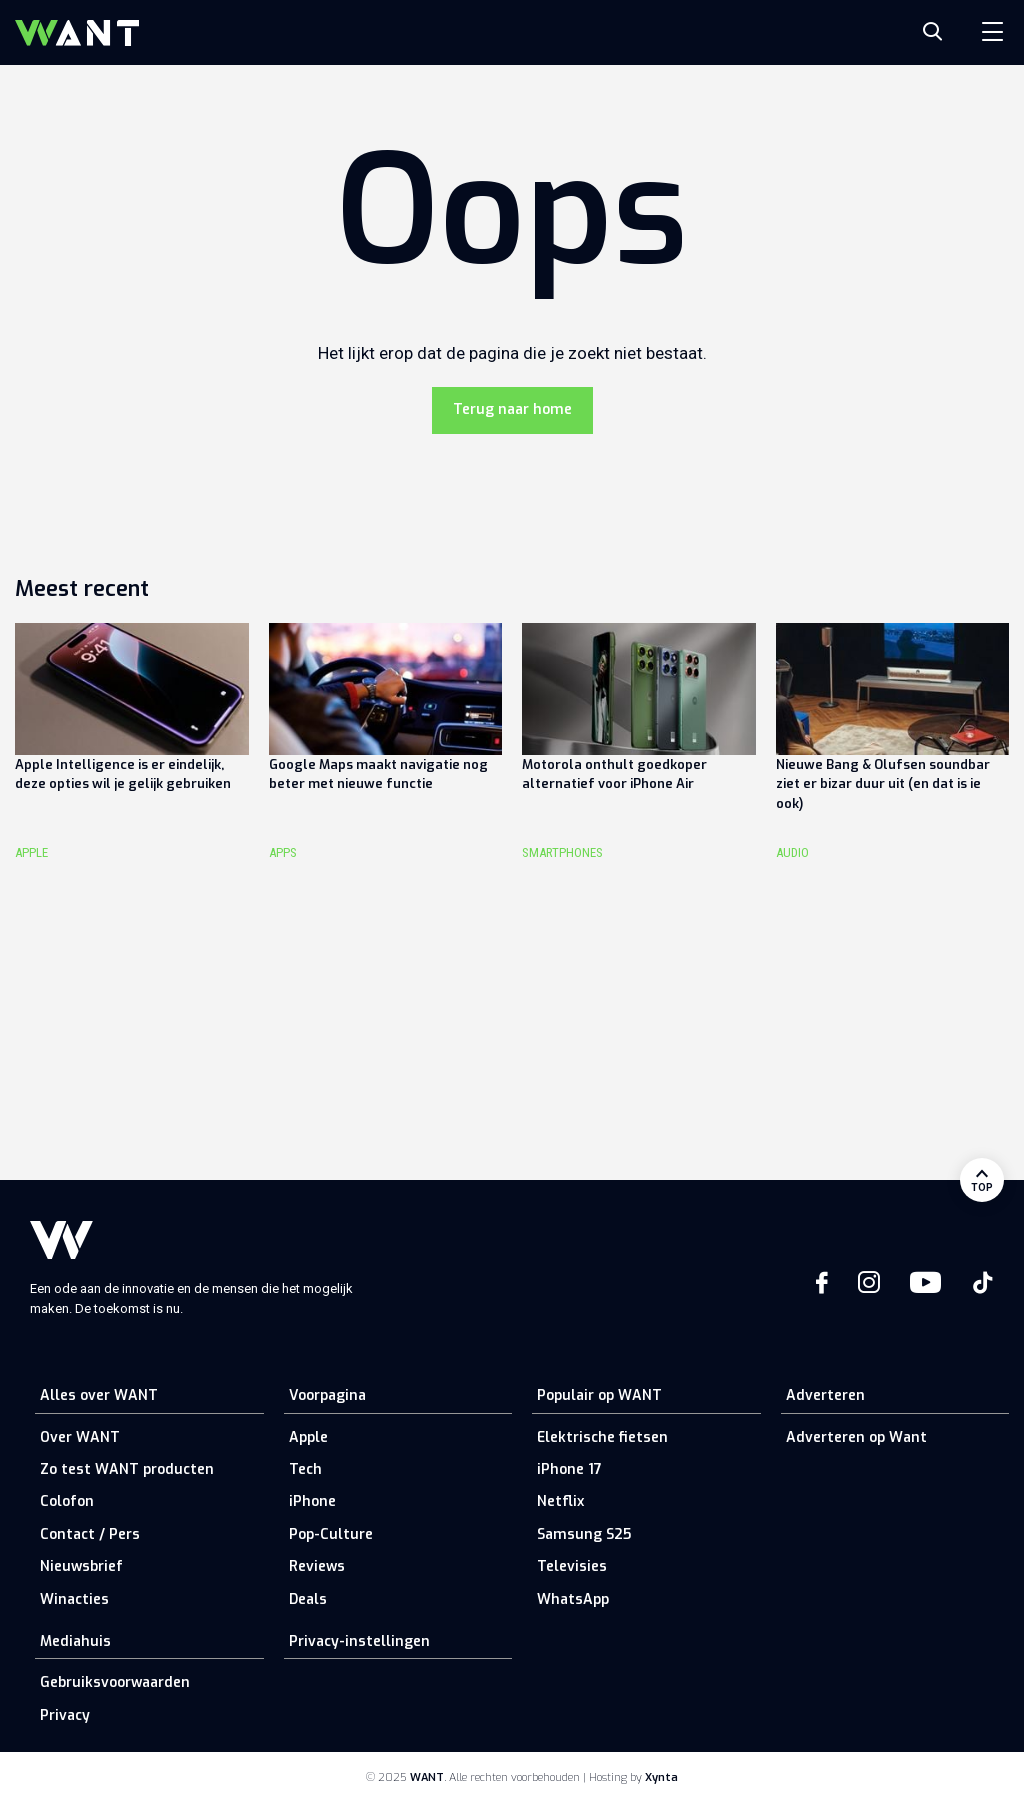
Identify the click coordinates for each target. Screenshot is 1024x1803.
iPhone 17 (569, 1469)
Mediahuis (75, 1641)
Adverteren (825, 1395)
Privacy (65, 1715)
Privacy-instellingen (359, 1641)
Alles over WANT (99, 1395)
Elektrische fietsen (602, 1437)
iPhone (312, 1501)
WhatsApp (573, 1599)
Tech (305, 1469)
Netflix (560, 1501)
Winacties (74, 1599)
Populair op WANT (599, 1395)
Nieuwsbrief (81, 1566)
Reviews (317, 1566)
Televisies (572, 1566)
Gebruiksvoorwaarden (115, 1682)
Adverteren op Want (856, 1437)
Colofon (67, 1501)
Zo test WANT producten (127, 1469)
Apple (308, 1437)
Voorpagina (327, 1395)
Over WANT (80, 1437)
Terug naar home (512, 409)
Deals (308, 1599)
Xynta (661, 1777)
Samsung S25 (584, 1534)
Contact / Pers (90, 1534)
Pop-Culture (331, 1534)
